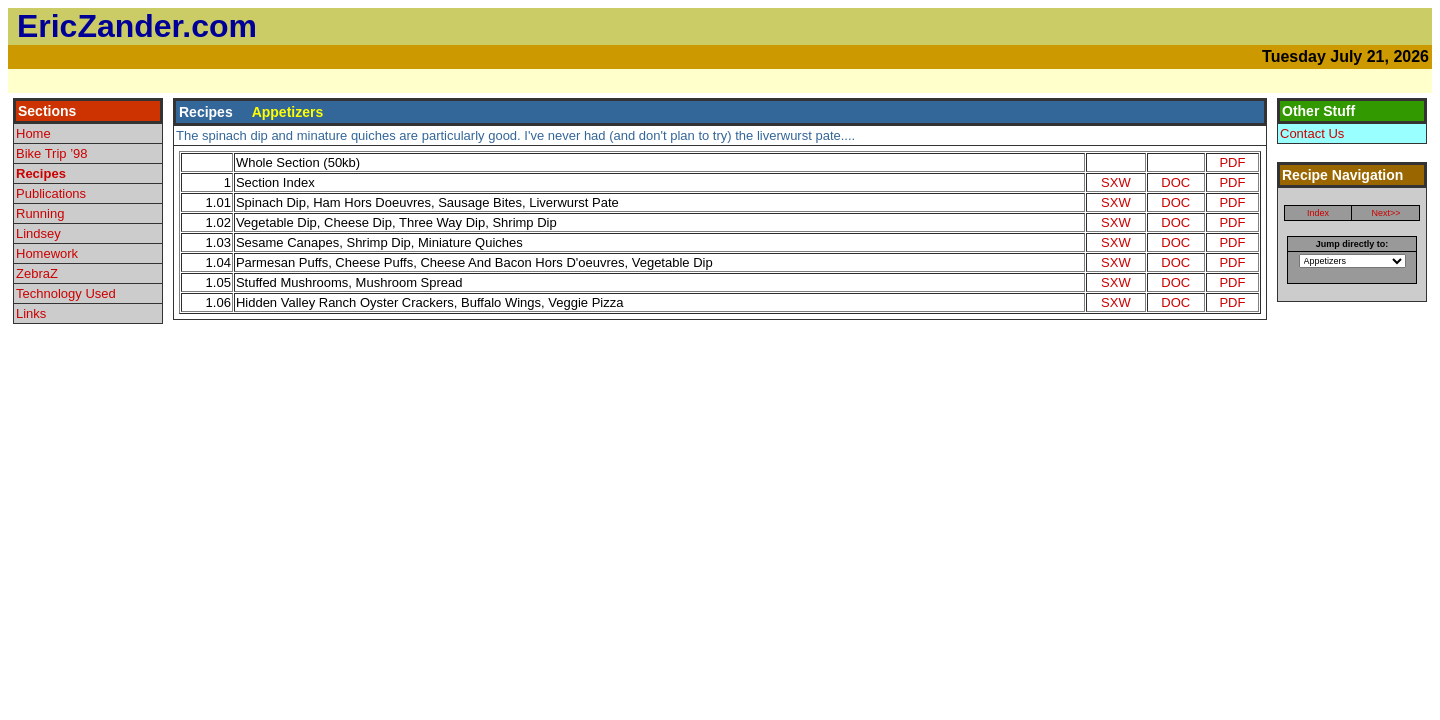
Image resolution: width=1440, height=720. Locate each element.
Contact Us (1312, 133)
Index (1318, 213)
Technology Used (66, 293)
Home (33, 133)
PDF (1232, 162)
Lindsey (38, 233)
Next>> (1385, 213)
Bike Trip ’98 (52, 153)
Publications (51, 193)
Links (31, 313)
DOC (1175, 182)
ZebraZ (37, 273)
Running (40, 213)
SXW (1116, 182)
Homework (47, 253)
